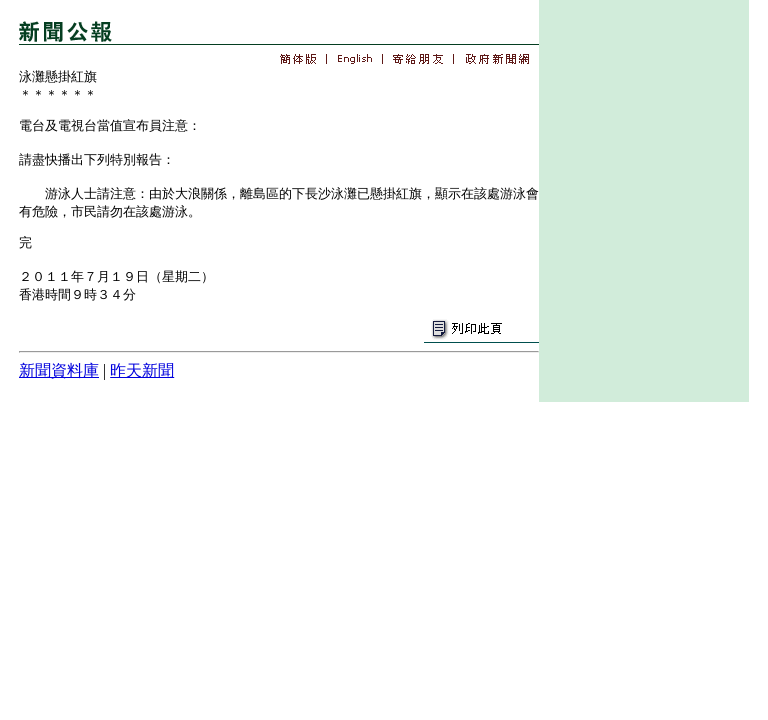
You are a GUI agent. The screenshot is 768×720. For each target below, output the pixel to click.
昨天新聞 (142, 370)
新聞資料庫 (59, 370)
